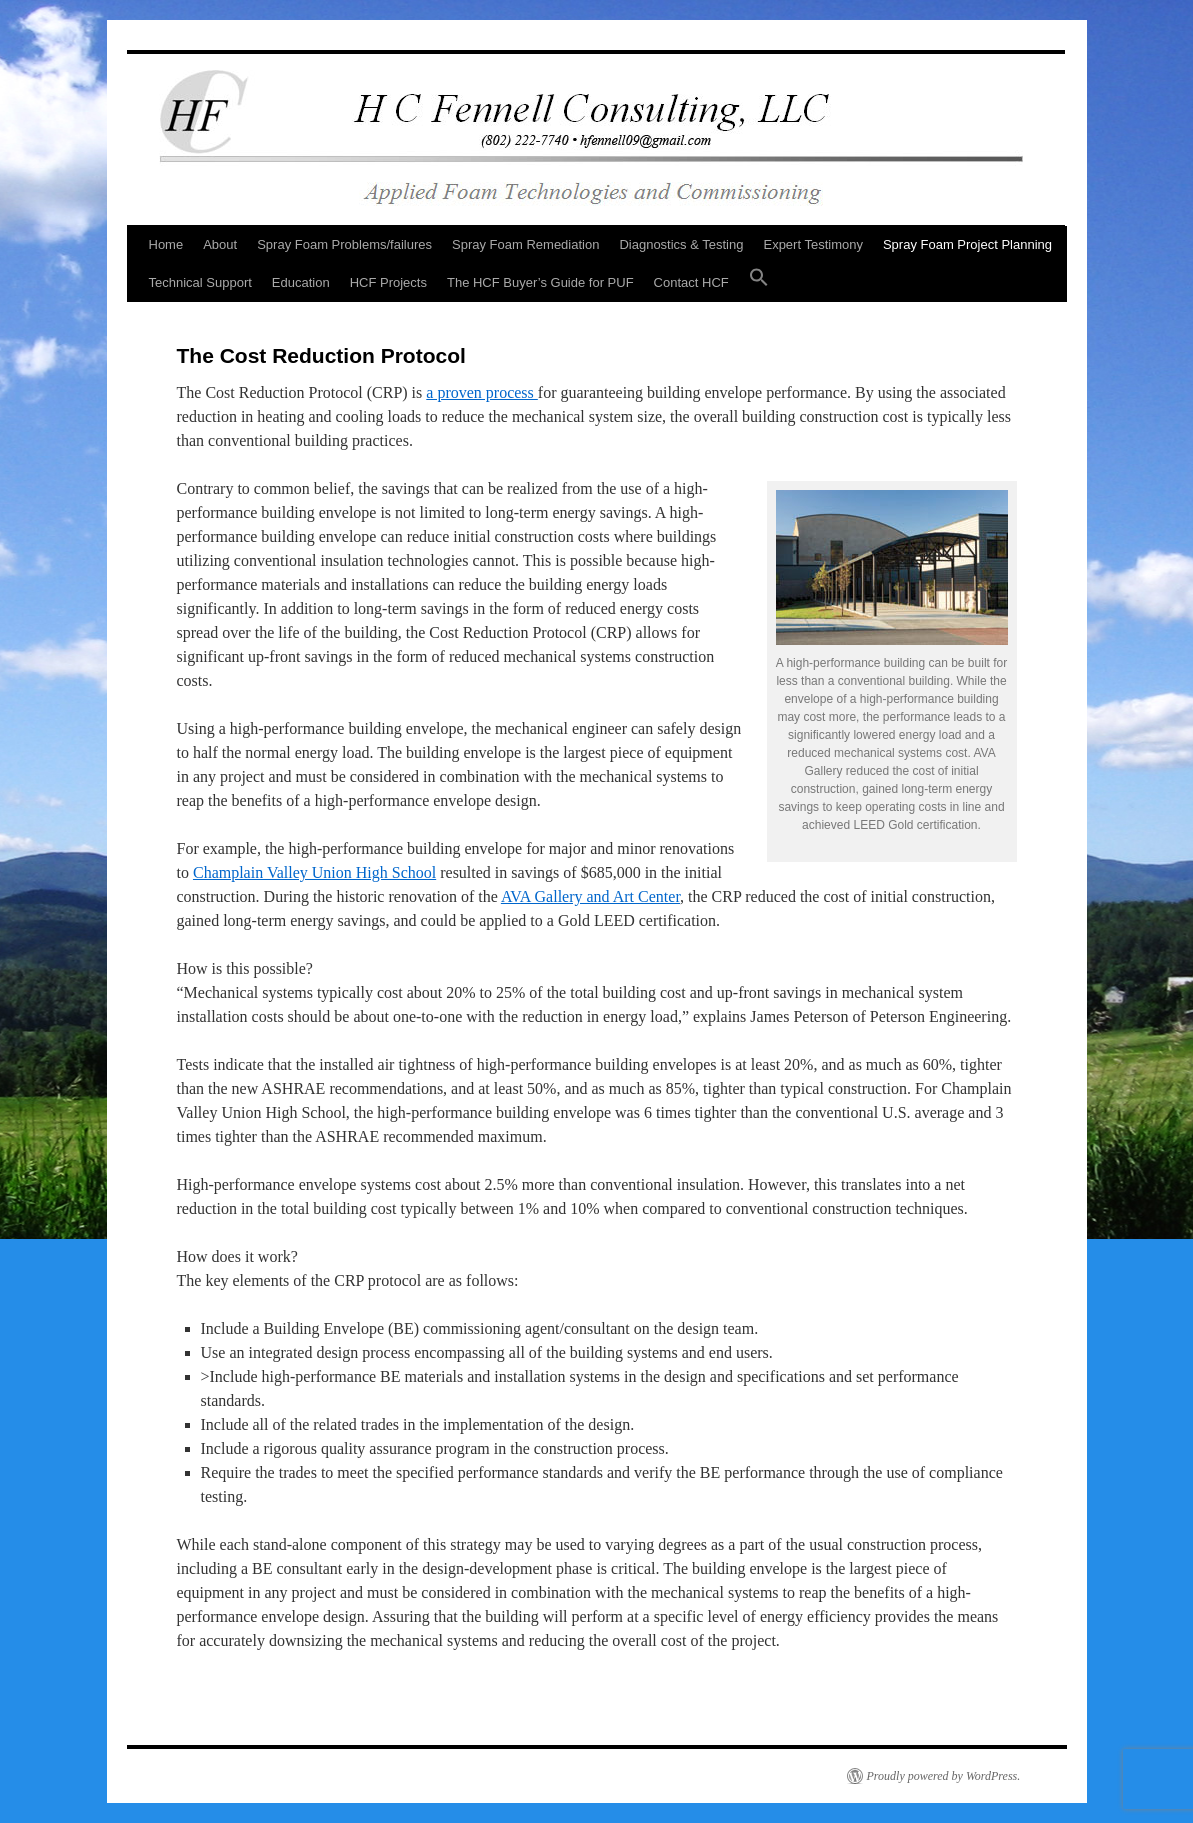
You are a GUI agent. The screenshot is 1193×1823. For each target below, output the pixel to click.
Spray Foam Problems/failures (344, 244)
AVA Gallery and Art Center (590, 896)
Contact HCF (691, 282)
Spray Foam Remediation (525, 244)
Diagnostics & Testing (681, 244)
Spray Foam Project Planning (967, 244)
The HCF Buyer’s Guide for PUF (540, 282)
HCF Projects (388, 282)
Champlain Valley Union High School (314, 872)
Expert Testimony (812, 244)
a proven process (482, 392)
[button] (759, 283)
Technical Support (200, 282)
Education (301, 282)
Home (166, 244)
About (220, 244)
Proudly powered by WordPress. (944, 1776)
